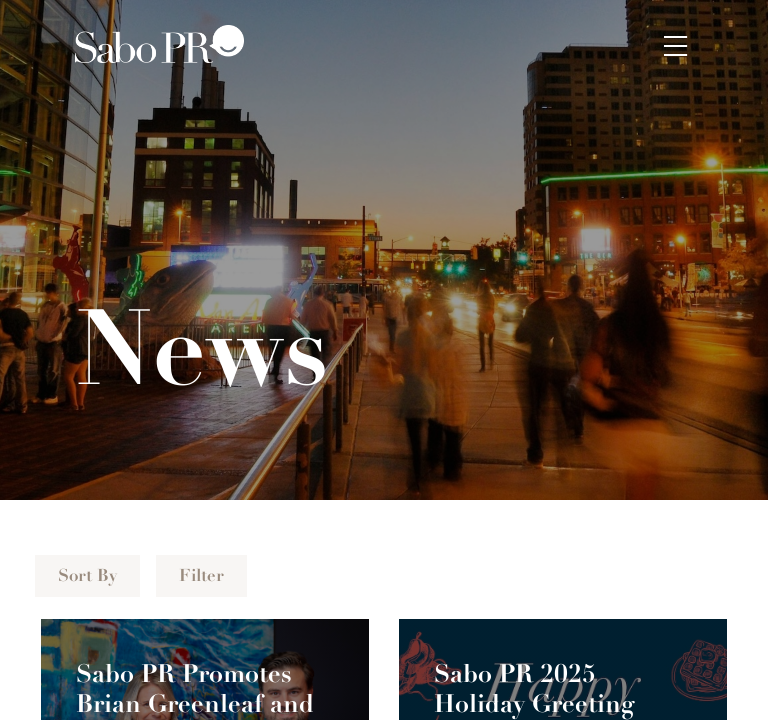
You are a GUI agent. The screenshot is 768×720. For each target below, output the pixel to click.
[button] (676, 44)
